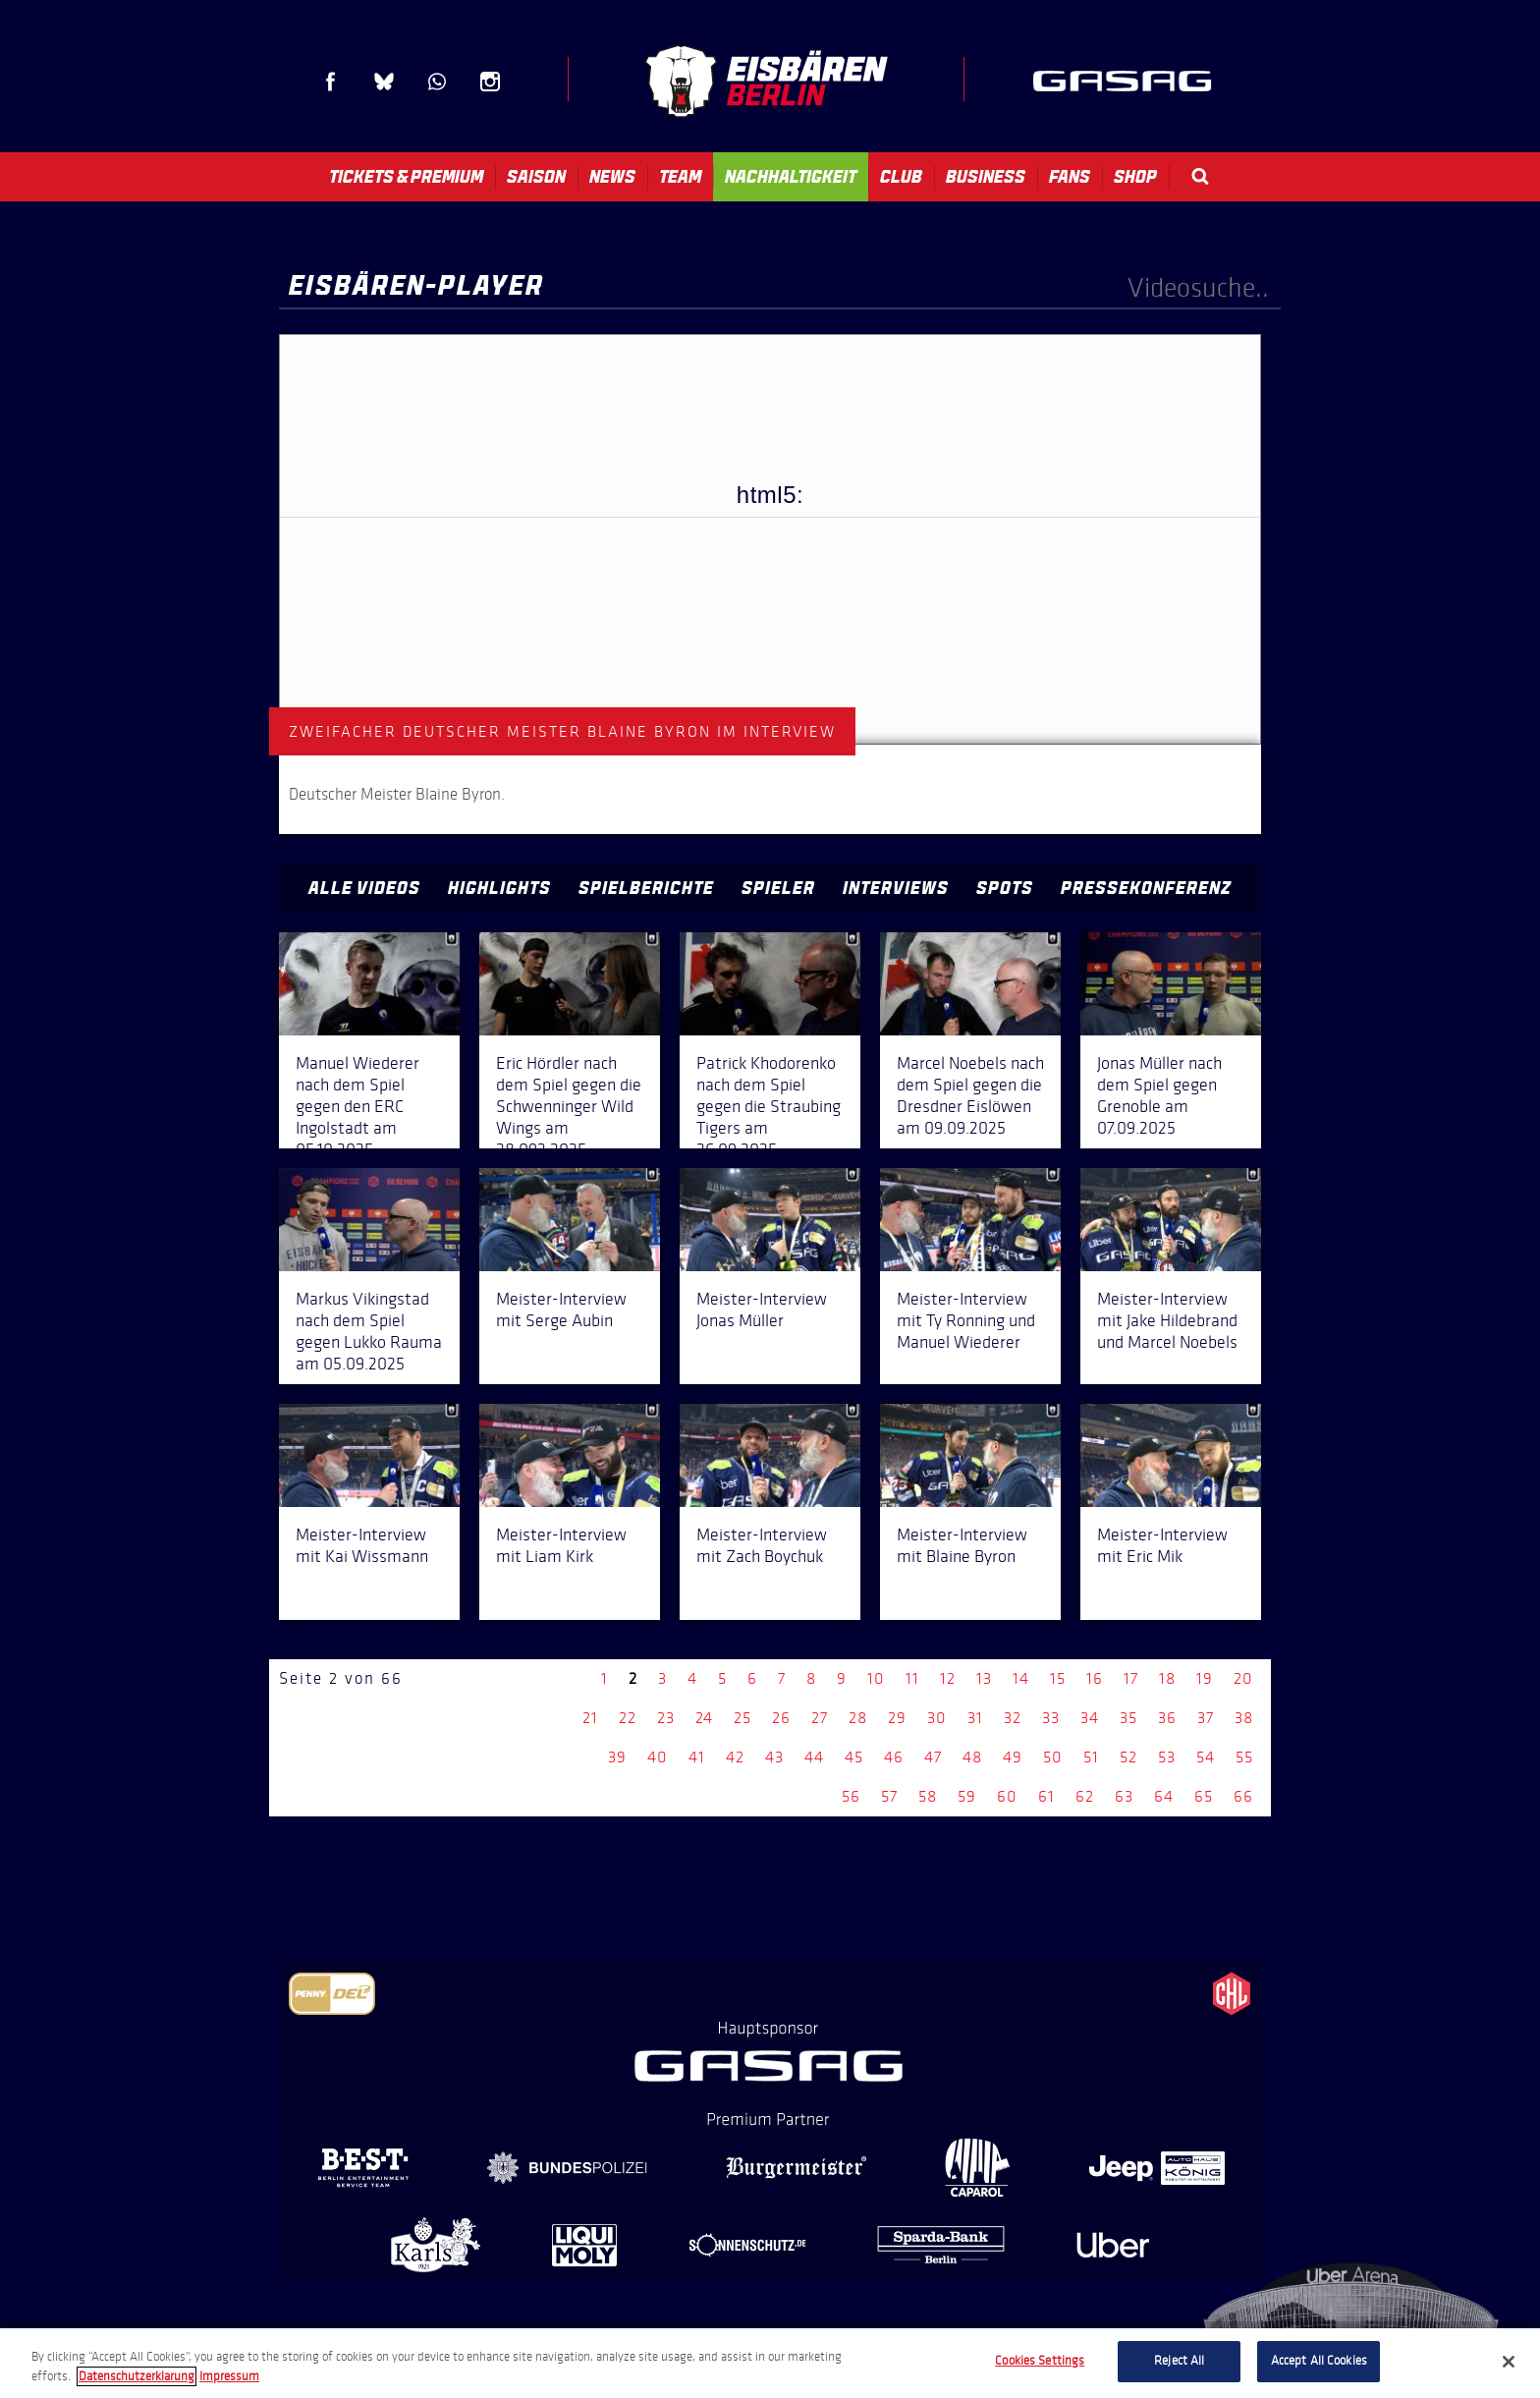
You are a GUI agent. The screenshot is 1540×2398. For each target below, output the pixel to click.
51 (1091, 1757)
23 (666, 1717)
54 (1205, 1757)
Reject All (1179, 2361)
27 (819, 1717)
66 (1243, 1796)
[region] (770, 2363)
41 (696, 1757)
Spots (1004, 888)
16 (1094, 1678)
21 (590, 1717)
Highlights (499, 888)
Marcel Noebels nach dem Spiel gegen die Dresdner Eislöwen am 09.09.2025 (970, 1095)
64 (1164, 1796)
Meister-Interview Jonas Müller (761, 1309)
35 (1128, 1717)
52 (1128, 1757)
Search (1200, 176)
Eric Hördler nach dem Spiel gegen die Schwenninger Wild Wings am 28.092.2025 (568, 1106)
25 (742, 1717)
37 (1205, 1717)
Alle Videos (364, 888)
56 (851, 1796)
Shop (1135, 177)
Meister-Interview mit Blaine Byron (962, 1545)
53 (1167, 1757)
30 (937, 1717)
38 (1244, 1717)
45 (854, 1757)
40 (657, 1757)
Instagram (490, 81)
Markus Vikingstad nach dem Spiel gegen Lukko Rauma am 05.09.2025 (369, 1331)
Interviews (896, 888)
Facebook (331, 81)
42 (735, 1757)
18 (1167, 1678)
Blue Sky (384, 81)
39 (617, 1757)
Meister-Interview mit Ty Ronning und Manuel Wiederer (966, 1320)
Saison (536, 177)
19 (1204, 1678)
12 (948, 1678)
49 (1012, 1757)
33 (1051, 1717)
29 (897, 1717)
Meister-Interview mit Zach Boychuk (761, 1545)
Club (901, 177)
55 (1244, 1757)
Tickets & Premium (406, 177)
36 (1167, 1717)
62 (1084, 1796)
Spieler (778, 888)
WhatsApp (437, 81)
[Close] (1508, 2361)
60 (1007, 1796)
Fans (1069, 177)
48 (972, 1757)
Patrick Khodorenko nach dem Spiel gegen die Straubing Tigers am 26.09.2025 (768, 1106)
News (612, 177)
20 (1243, 1678)
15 (1058, 1678)
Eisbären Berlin (766, 81)
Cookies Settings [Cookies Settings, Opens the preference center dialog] (1039, 2361)
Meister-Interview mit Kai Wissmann (362, 1545)
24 (704, 1717)
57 (889, 1796)
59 (967, 1796)
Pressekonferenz (1146, 888)
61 (1046, 1796)
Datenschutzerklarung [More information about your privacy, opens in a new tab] (136, 2376)
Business (985, 177)
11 (912, 1678)
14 (1021, 1678)
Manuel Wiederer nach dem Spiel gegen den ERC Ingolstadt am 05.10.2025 (357, 1106)
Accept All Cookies (1319, 2361)
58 (927, 1796)
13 (984, 1678)
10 (876, 1678)
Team (680, 177)
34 (1089, 1717)
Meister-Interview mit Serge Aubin (561, 1309)
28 (858, 1717)
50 (1053, 1757)
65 (1203, 1796)
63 (1124, 1796)
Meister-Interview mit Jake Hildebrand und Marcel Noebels (1167, 1320)
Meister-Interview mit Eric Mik (1162, 1545)
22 (627, 1717)
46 (894, 1757)
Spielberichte (646, 888)
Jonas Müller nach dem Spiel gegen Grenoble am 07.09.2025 (1159, 1095)
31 (975, 1717)
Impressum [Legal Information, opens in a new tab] (229, 2376)
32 (1012, 1717)
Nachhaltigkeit (790, 177)
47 (933, 1757)
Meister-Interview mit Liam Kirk (561, 1545)
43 (774, 1757)
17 (1131, 1678)
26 (781, 1717)
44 (814, 1757)
